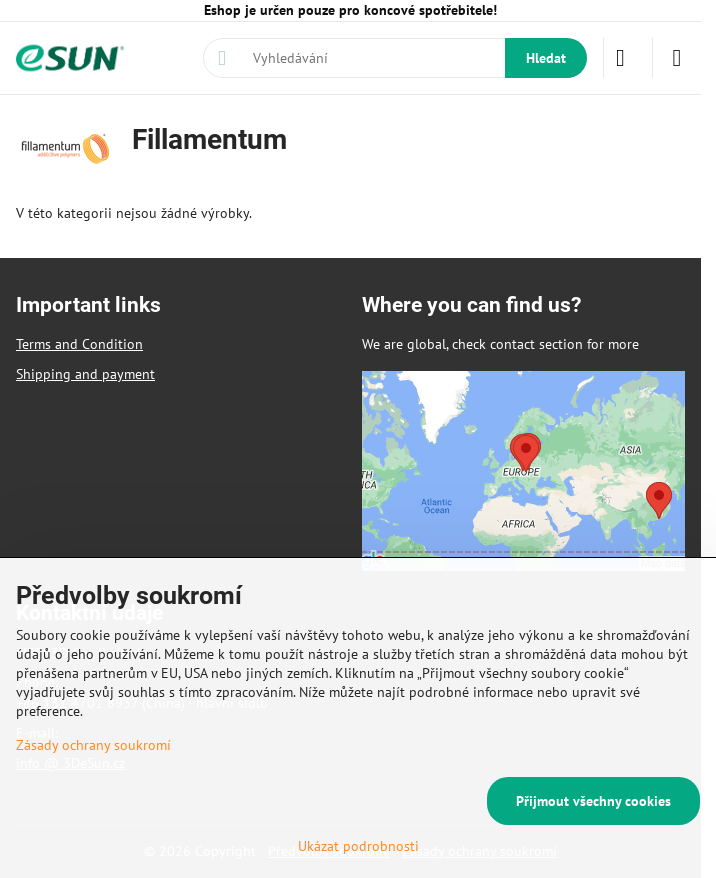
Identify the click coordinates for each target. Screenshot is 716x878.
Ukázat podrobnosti (358, 846)
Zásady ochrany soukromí (93, 745)
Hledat (546, 58)
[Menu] (677, 58)
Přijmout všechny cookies (593, 801)
